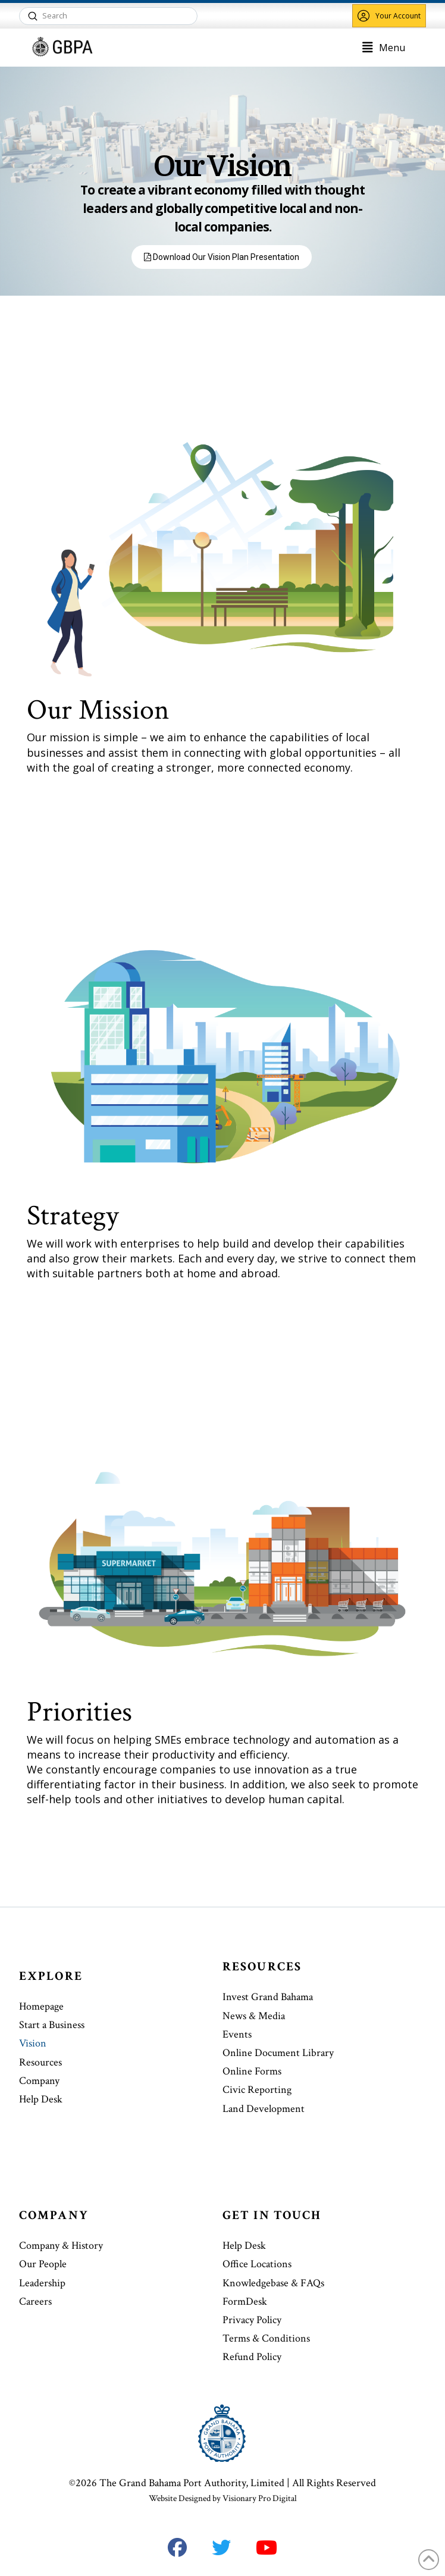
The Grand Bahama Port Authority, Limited (191, 2483)
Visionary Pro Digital (260, 2498)
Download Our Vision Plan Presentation (221, 257)
